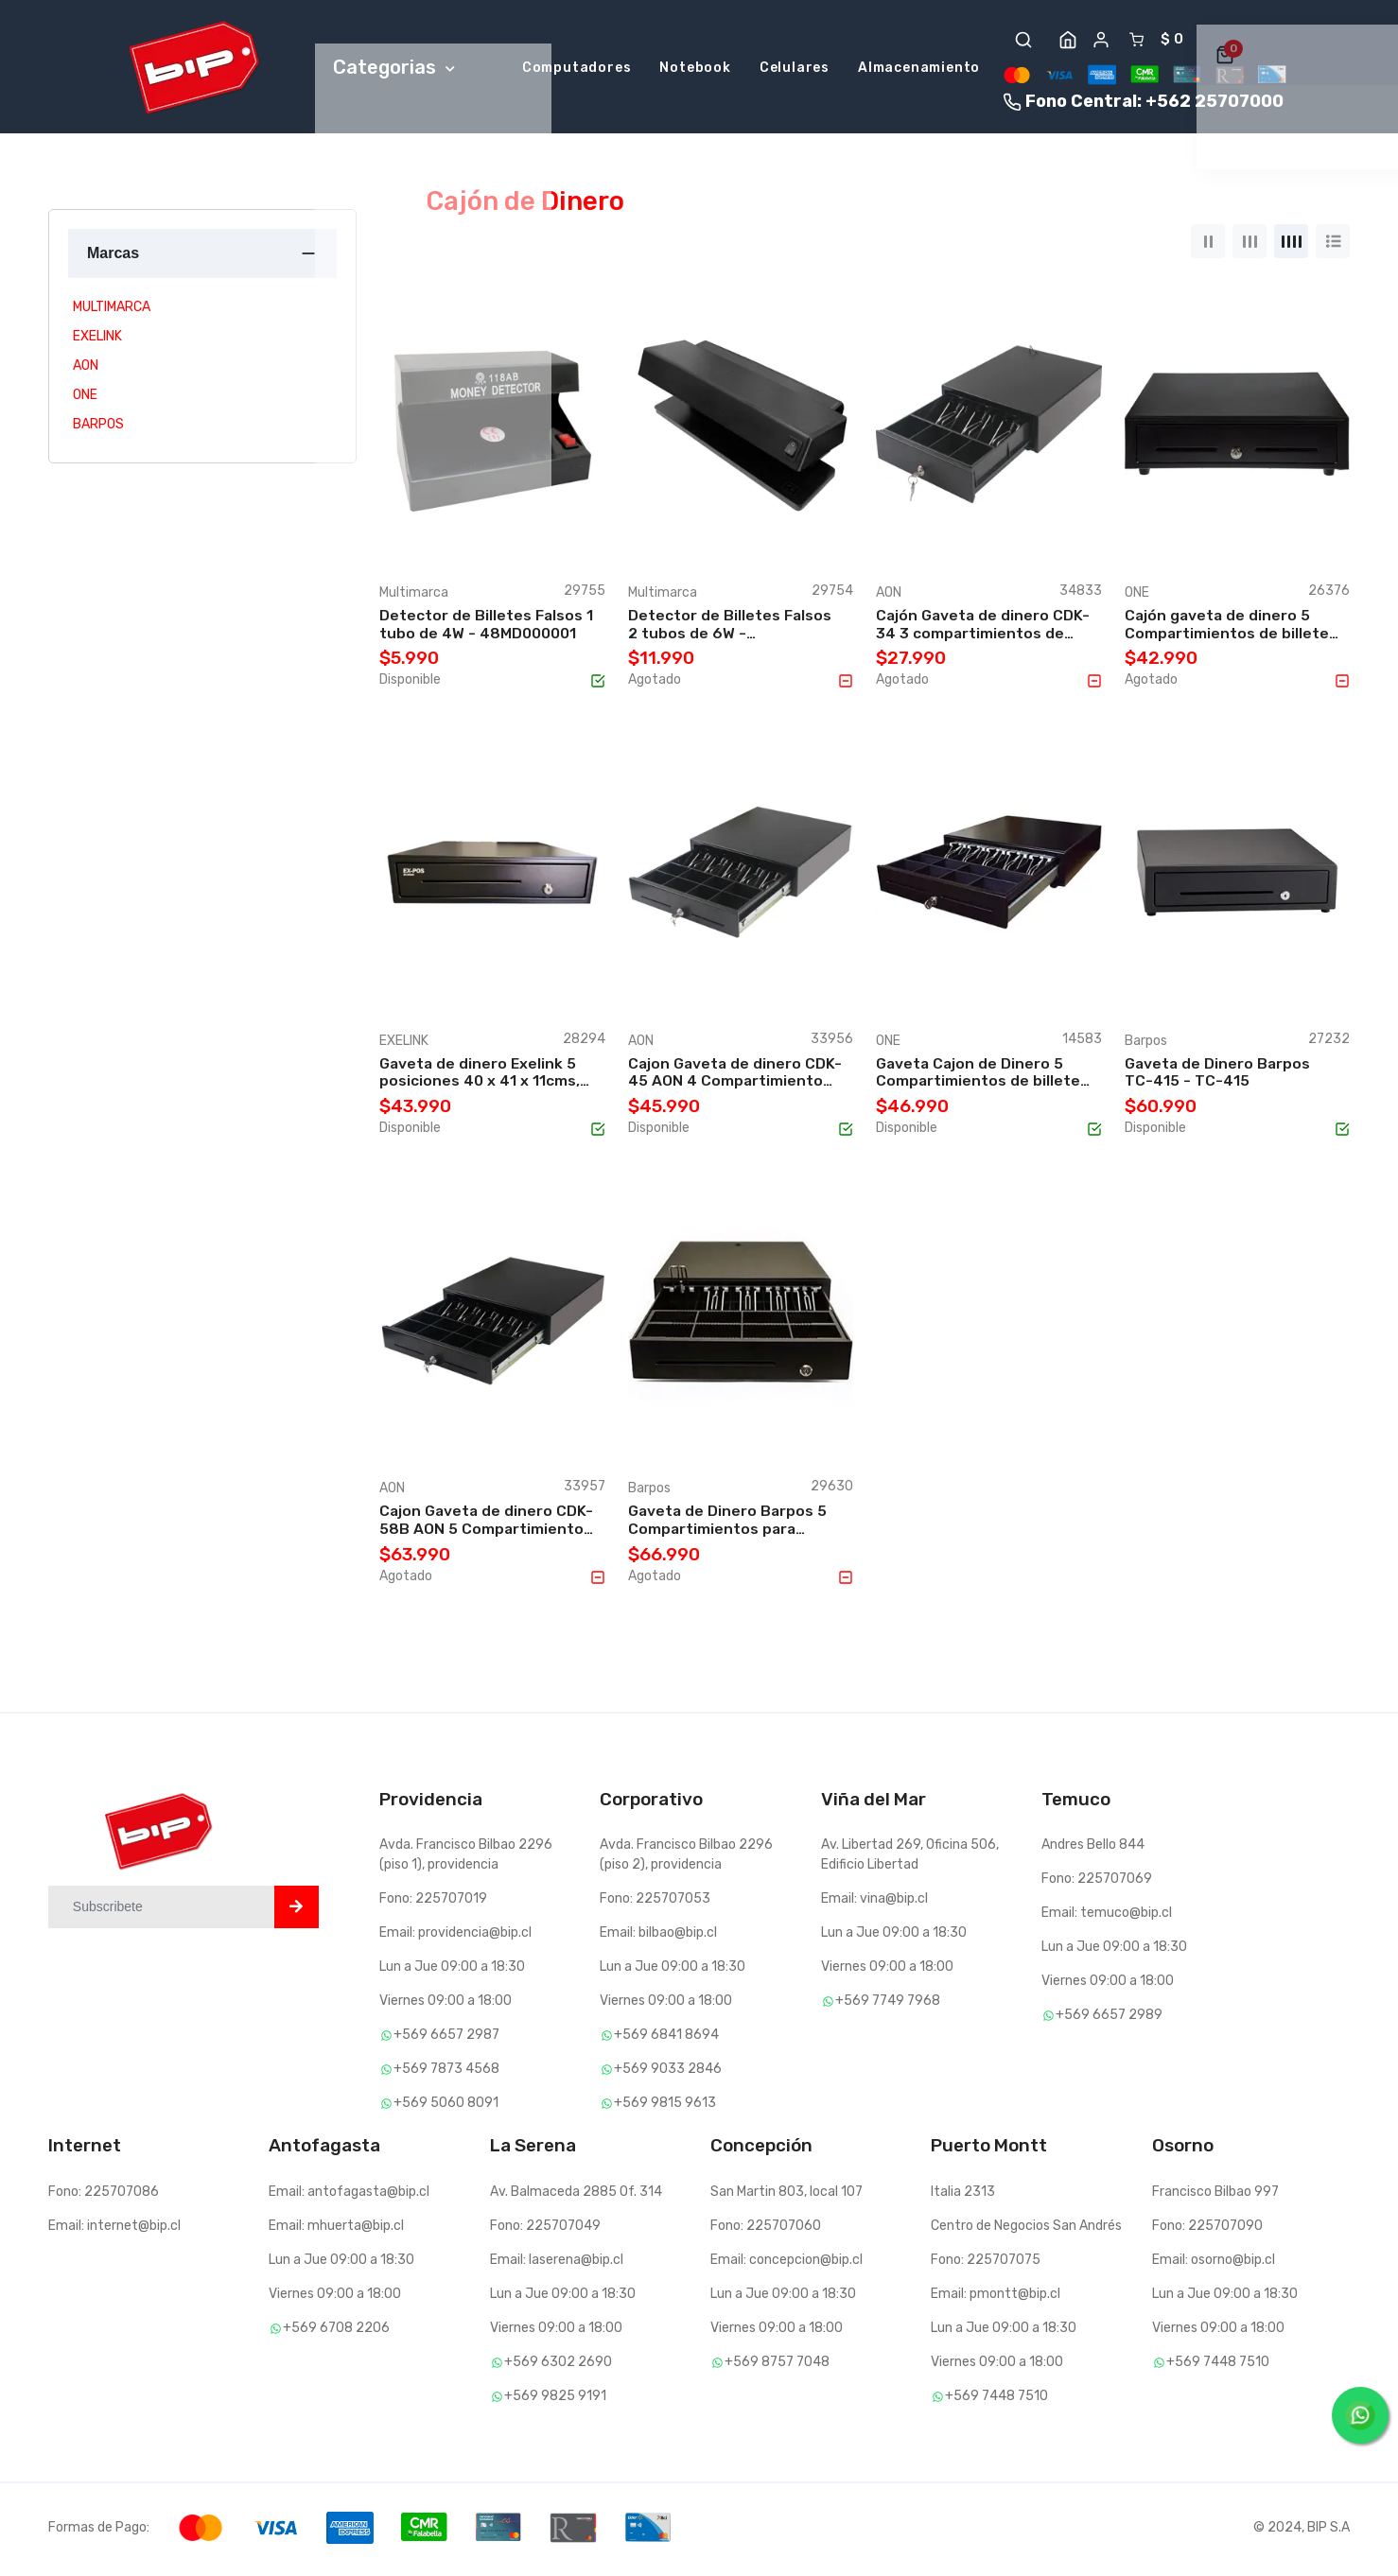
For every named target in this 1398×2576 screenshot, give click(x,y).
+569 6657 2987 (439, 2039)
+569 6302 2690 (551, 2366)
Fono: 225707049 (545, 2229)
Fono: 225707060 (765, 2229)
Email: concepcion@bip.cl (786, 2263)
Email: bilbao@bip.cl (658, 1937)
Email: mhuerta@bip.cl (336, 2229)
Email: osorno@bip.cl (1213, 2263)
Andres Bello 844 (1093, 1849)
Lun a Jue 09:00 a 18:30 (452, 1971)
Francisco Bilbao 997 (1215, 2195)
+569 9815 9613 (658, 2107)
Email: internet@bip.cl (114, 2229)
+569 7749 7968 (880, 2005)
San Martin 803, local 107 (786, 2195)
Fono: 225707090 (1207, 2229)
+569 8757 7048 (770, 2366)
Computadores (577, 69)
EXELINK (97, 340)
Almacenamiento (919, 69)
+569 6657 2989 (1101, 2019)
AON (85, 369)
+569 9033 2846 (661, 2073)
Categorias (394, 69)
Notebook (694, 69)
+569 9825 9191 (548, 2400)
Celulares (795, 69)
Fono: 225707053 (655, 1903)
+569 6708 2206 (329, 2332)
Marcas (113, 257)
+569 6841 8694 (659, 2039)
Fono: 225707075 (985, 2263)
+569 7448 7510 (989, 2400)
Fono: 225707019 (433, 1903)
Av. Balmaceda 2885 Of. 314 (576, 2195)
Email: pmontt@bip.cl (995, 2297)
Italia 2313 (963, 2195)
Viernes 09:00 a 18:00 (445, 2005)
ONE (85, 399)
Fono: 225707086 (103, 2195)
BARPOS (98, 428)
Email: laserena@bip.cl (556, 2263)
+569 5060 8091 (438, 2107)
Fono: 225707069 (1096, 1883)
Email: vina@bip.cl (874, 1903)
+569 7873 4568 (439, 2073)
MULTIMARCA (111, 311)
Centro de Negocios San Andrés (1026, 2229)
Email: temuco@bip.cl (1106, 1917)
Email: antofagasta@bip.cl (349, 2195)
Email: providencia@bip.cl (455, 1937)
